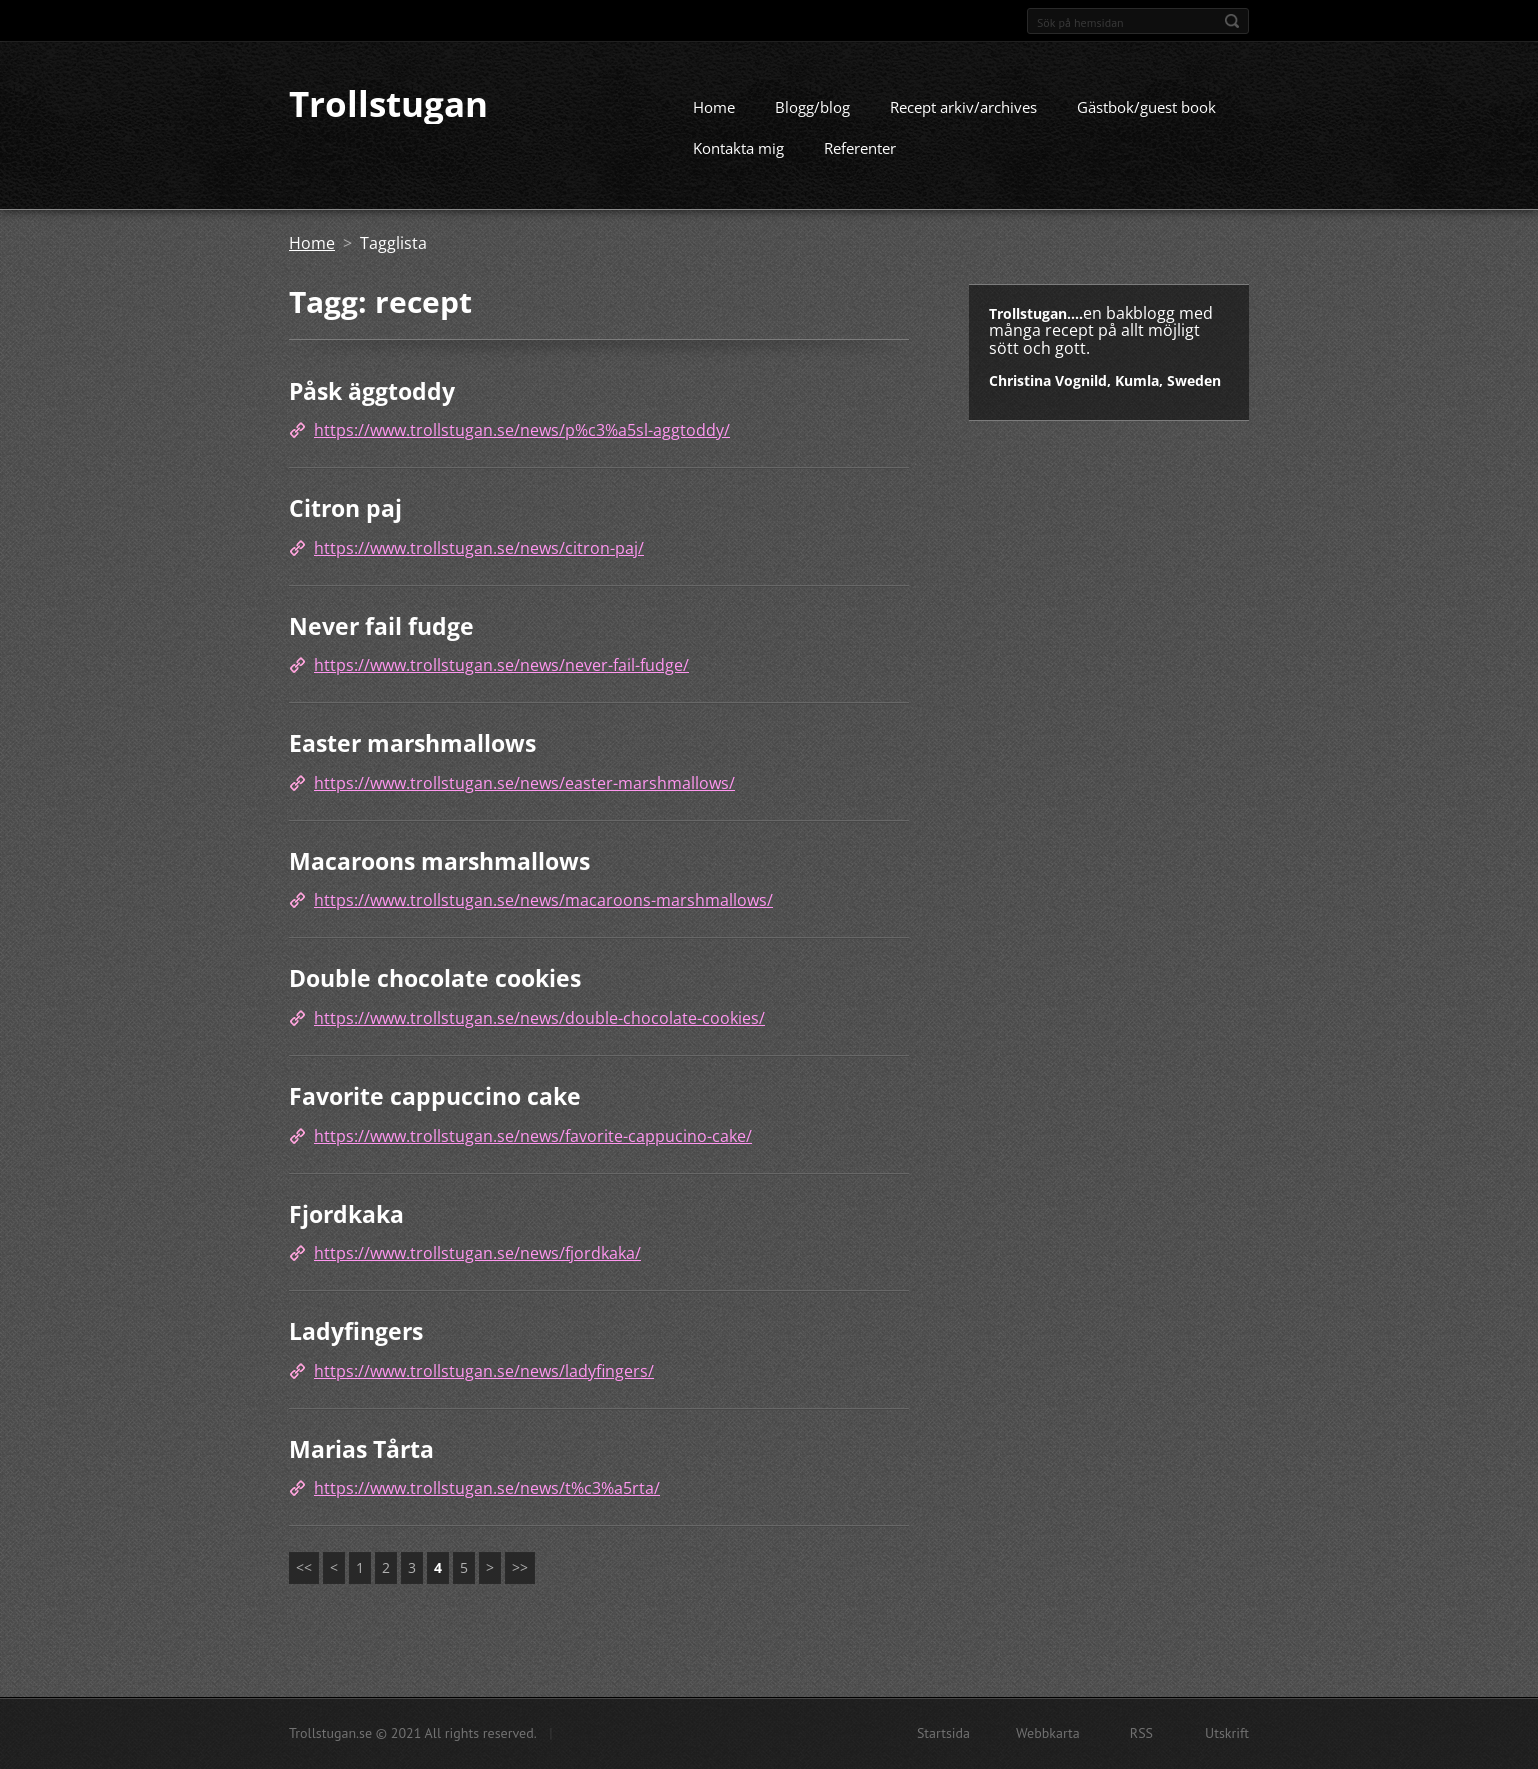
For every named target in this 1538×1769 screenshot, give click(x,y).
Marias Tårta (361, 1467)
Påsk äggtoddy (372, 409)
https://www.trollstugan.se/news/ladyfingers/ (484, 1389)
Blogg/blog (812, 125)
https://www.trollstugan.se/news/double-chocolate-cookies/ (539, 1036)
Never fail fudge (381, 644)
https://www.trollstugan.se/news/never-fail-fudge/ (501, 684)
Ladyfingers (356, 1350)
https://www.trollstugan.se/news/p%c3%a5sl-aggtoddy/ (522, 449)
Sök (1232, 21)
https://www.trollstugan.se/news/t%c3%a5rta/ (487, 1507)
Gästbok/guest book (1146, 125)
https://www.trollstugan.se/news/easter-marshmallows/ (524, 801)
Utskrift (1227, 1737)
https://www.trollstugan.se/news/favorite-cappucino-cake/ (533, 1154)
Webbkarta (1048, 1737)
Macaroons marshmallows (439, 879)
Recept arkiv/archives (963, 125)
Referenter (860, 166)
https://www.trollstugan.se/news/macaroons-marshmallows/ (543, 919)
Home (714, 125)
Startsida (943, 1737)
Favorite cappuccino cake (435, 1114)
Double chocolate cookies (435, 997)
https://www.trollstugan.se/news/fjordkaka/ (477, 1272)
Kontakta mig (738, 166)
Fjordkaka (346, 1232)
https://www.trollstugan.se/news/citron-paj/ (479, 566)
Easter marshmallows (412, 762)
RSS (1141, 1737)
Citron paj (345, 527)
